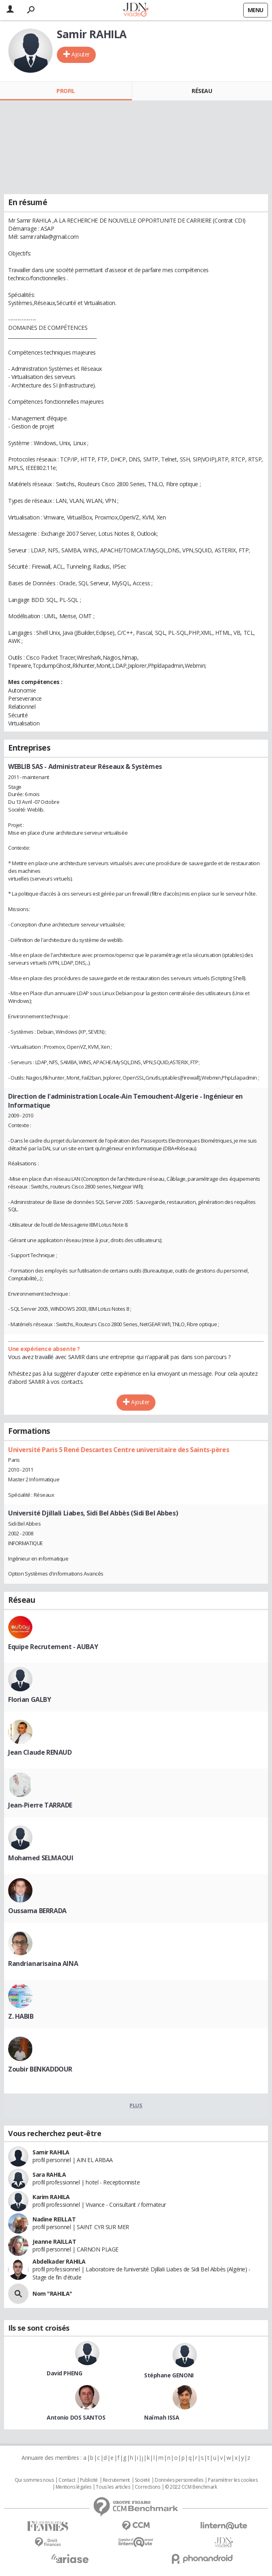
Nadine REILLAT (54, 2219)
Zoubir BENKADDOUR (40, 2069)
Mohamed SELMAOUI (40, 1857)
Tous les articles (113, 2487)
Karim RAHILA (51, 2197)
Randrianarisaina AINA (43, 1963)
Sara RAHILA (49, 2174)
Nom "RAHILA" (52, 2293)
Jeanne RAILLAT (54, 2241)
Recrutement (116, 2480)
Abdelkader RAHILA (59, 2261)
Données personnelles (179, 2480)
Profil (65, 91)
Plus (136, 2105)
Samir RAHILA (50, 2152)
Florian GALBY (29, 1699)
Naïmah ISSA (161, 2417)
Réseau (202, 91)
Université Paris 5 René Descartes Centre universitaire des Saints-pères (118, 1449)
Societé (142, 2480)
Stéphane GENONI (169, 2375)
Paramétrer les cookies (232, 2480)
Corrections (147, 2487)
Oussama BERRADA (37, 1910)
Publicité (89, 2480)
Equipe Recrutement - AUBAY (53, 1646)
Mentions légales (73, 2487)
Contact (66, 2480)
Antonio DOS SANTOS (76, 2417)
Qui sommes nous (34, 2480)
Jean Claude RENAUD (39, 1752)
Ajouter (80, 54)
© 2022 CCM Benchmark (191, 2487)
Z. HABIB (21, 2016)
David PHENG (64, 2373)
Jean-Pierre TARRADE (40, 1805)
